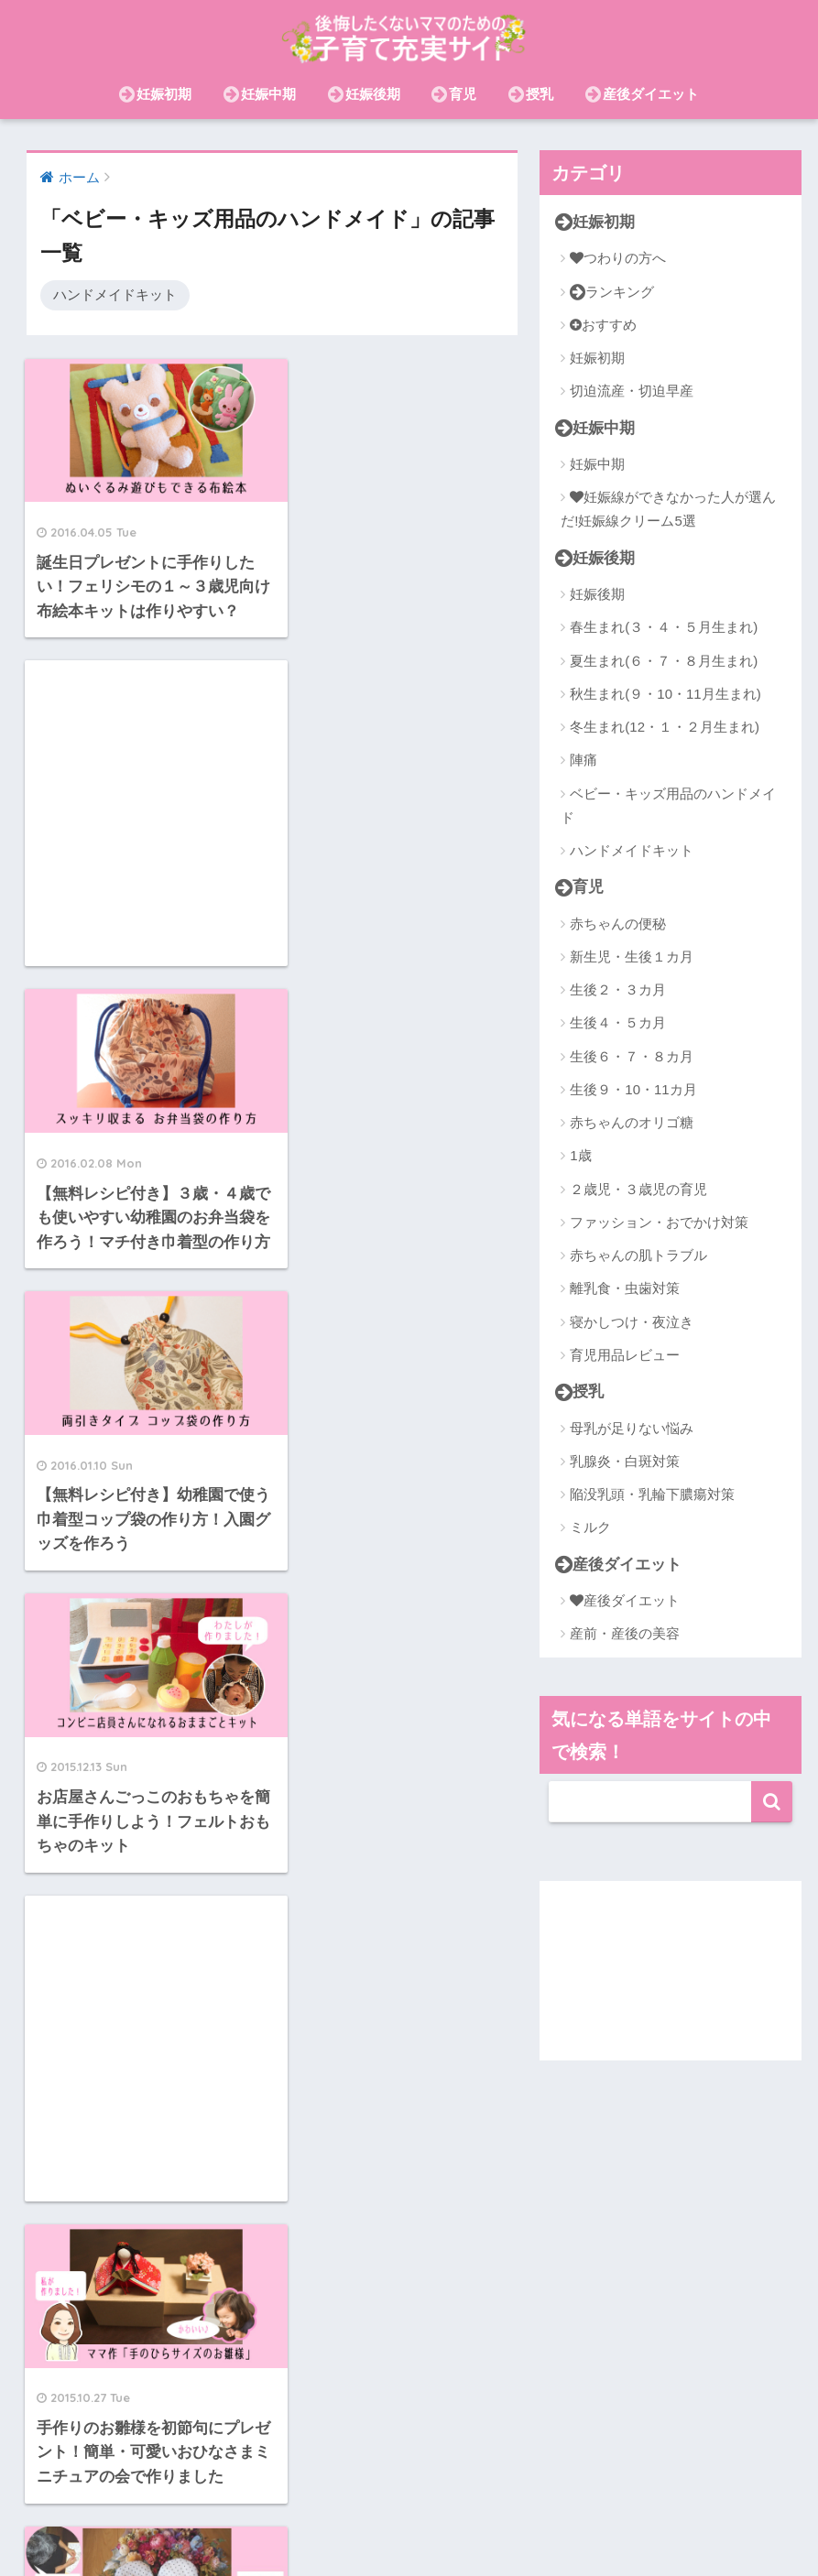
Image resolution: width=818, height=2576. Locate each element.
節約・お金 (729, 2497)
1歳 (580, 1155)
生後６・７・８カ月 (631, 1056)
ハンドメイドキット (115, 294)
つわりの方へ (618, 258)
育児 (453, 94)
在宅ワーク (520, 2497)
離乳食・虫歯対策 (625, 1288)
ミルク (590, 1527)
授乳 (530, 94)
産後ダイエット (642, 94)
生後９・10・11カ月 (633, 1089)
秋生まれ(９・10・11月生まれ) (665, 693)
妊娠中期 (260, 94)
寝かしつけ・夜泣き (631, 1322)
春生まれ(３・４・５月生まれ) (664, 627)
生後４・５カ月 (618, 1022)
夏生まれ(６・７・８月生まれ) (664, 660)
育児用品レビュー (625, 1355)
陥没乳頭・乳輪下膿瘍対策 (652, 1494)
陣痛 (583, 759)
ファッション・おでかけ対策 (659, 1222)
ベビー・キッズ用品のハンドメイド (668, 805)
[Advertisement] (397, 512)
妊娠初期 (155, 94)
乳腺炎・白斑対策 (625, 1461)
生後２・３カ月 (618, 989)
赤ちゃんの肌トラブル (638, 1255)
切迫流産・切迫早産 (631, 390)
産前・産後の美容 (625, 1633)
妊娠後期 (364, 94)
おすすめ (603, 324)
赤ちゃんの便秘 (618, 923)
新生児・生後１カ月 (631, 956)
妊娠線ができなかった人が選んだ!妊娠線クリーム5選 (668, 508)
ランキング (612, 291)
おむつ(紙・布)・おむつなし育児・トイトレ (409, 2523)
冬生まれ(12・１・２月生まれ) (664, 726)
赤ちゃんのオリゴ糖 (631, 1122)
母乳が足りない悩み (631, 1428)
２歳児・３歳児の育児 (638, 1189)
